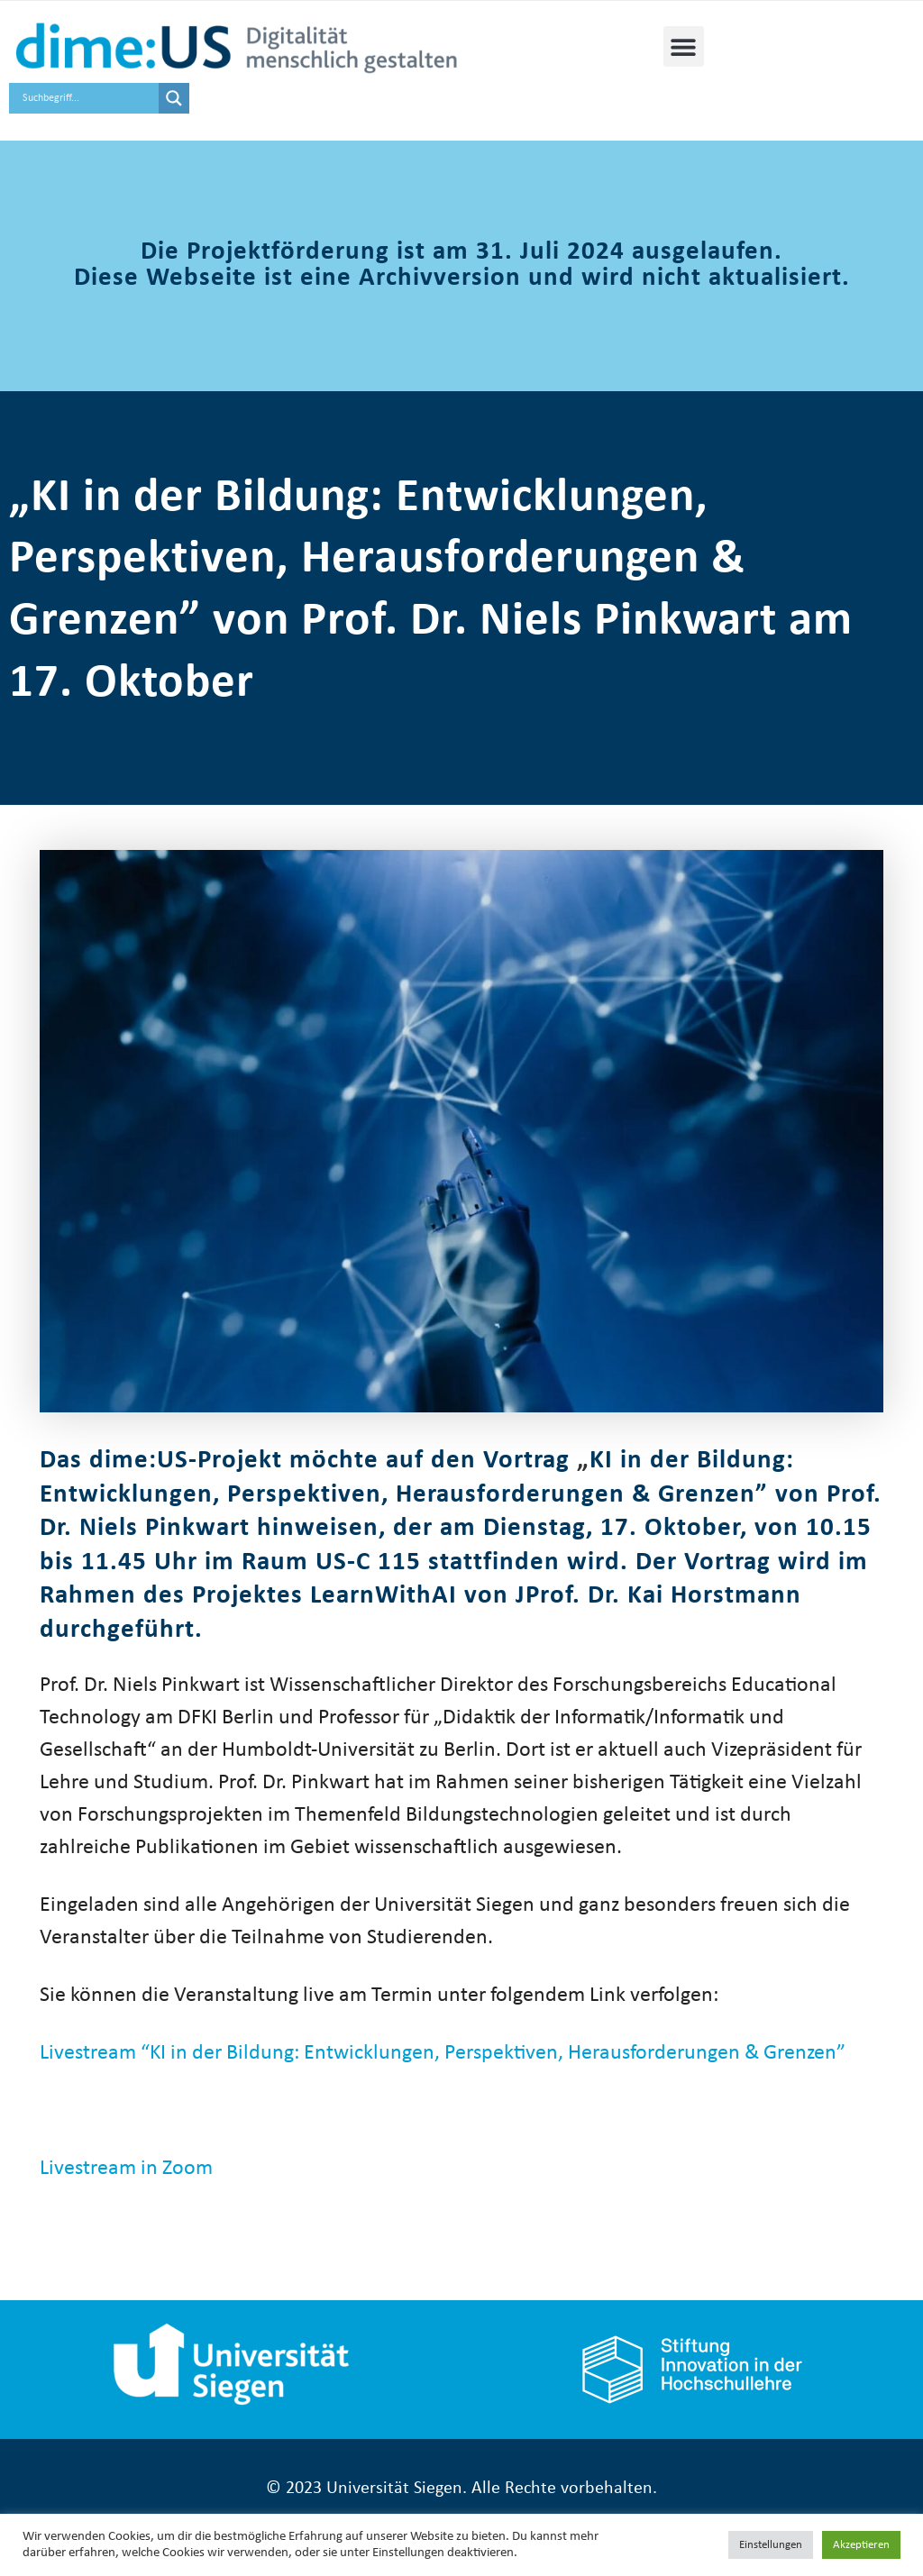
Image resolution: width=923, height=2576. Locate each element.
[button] (683, 46)
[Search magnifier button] (174, 98)
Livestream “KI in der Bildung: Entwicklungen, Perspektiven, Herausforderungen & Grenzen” (442, 2053)
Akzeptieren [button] (861, 2545)
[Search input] (88, 98)
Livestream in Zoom (126, 2168)
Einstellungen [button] (770, 2545)
